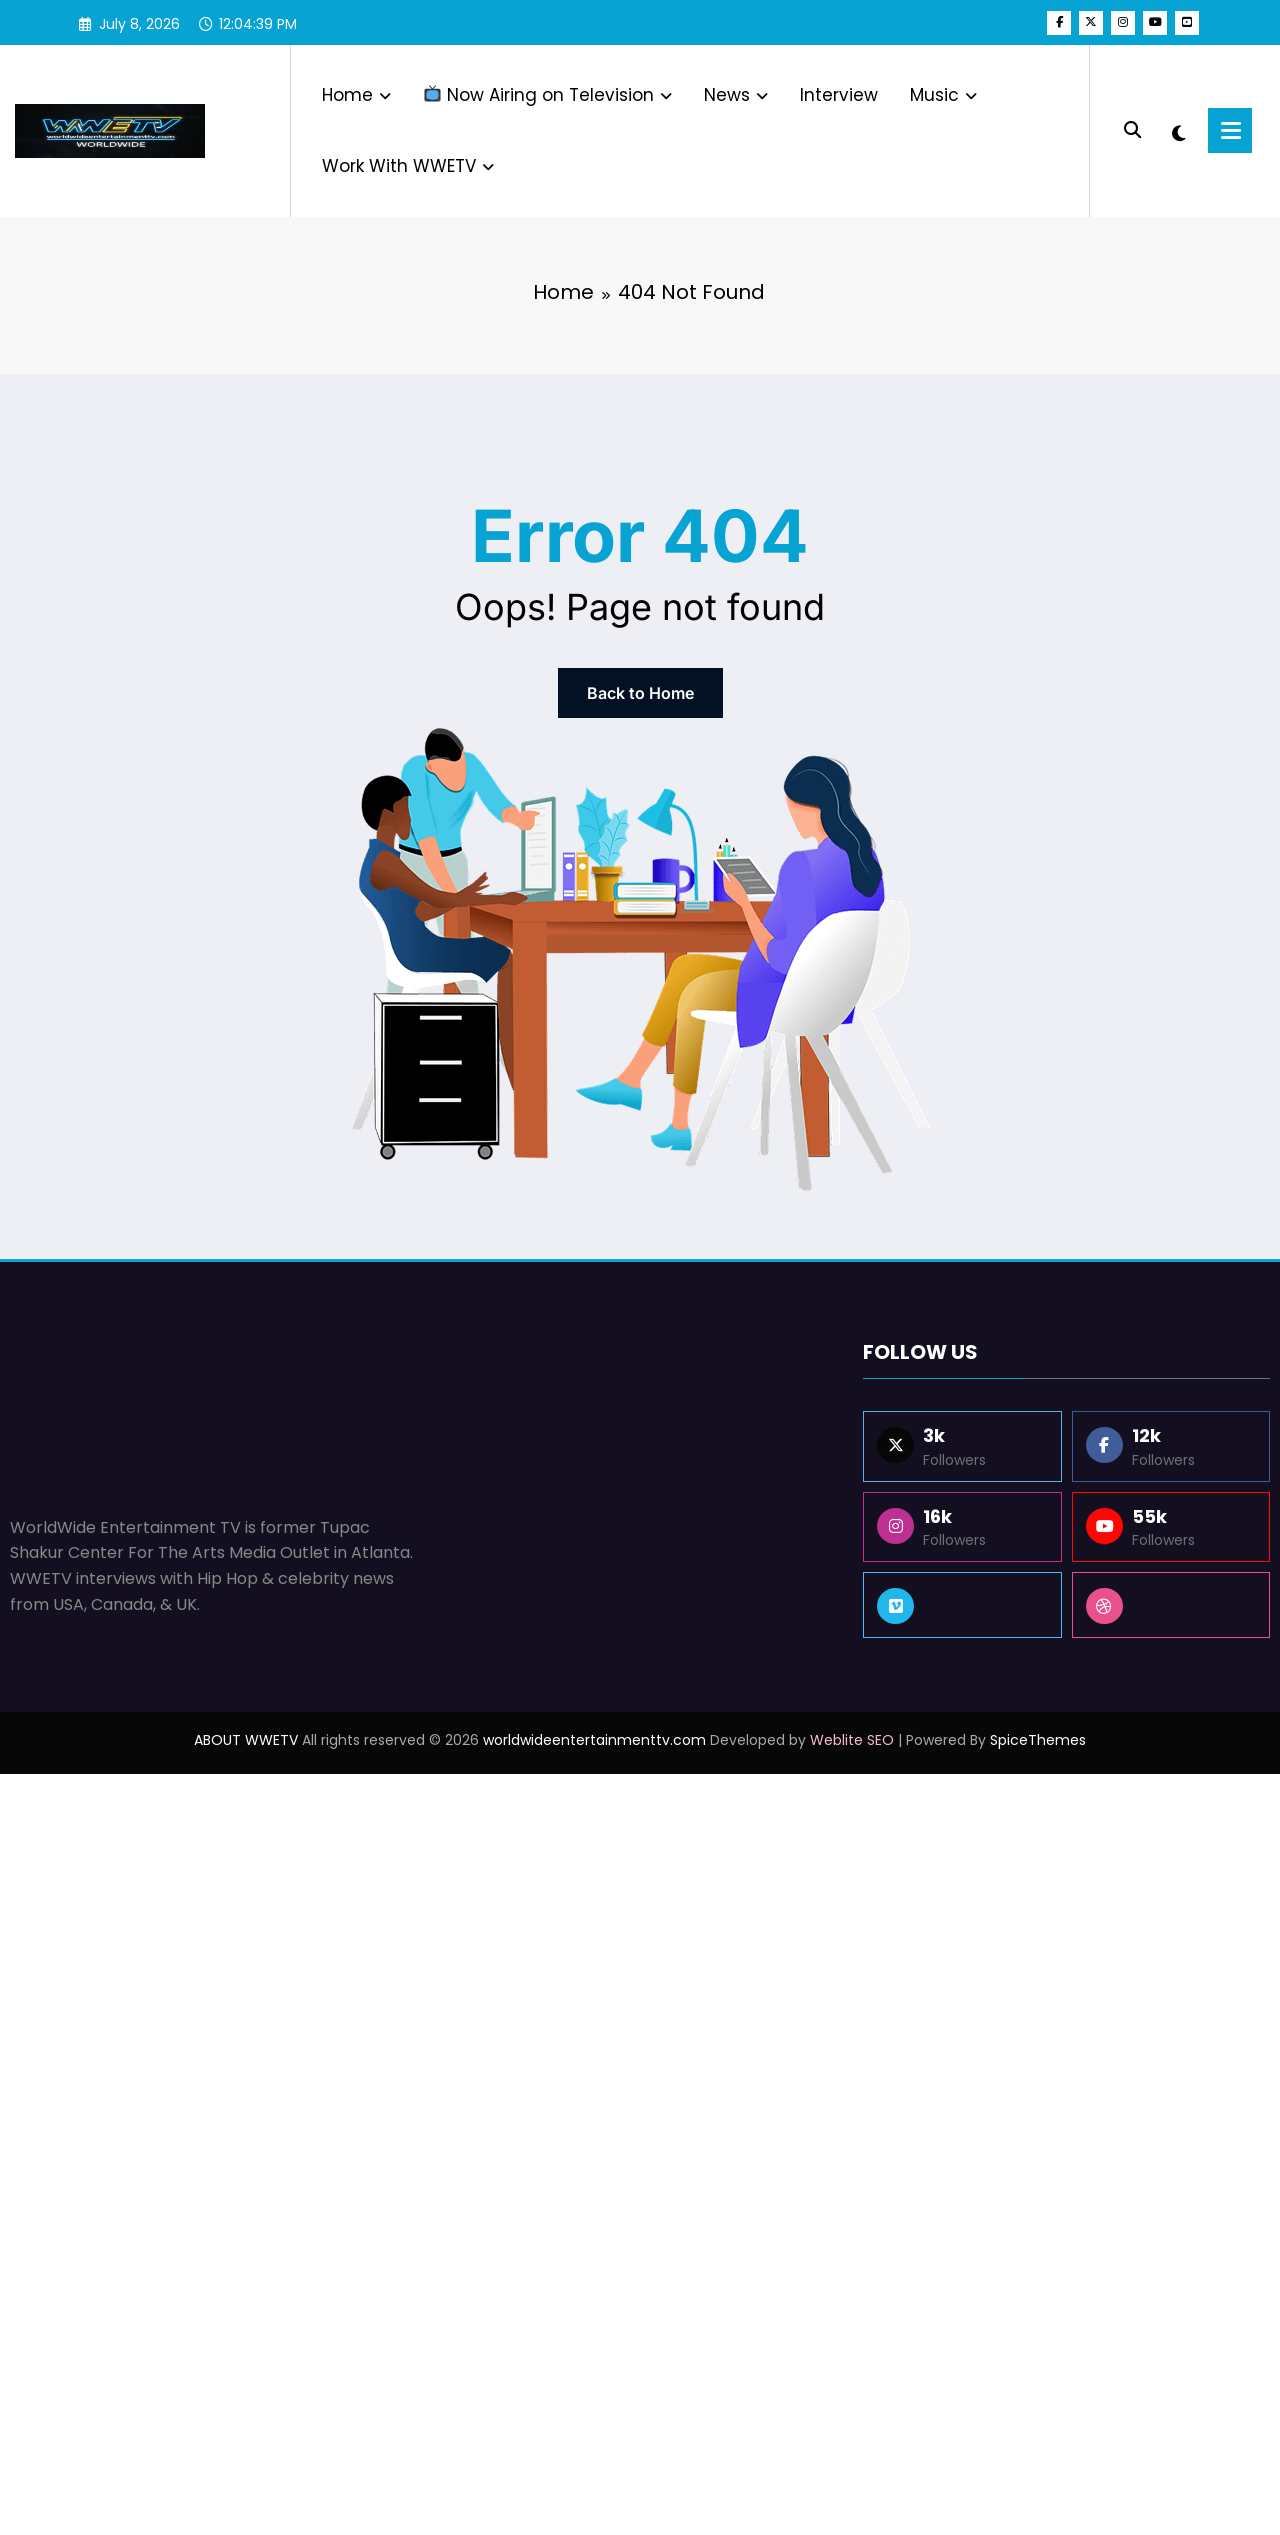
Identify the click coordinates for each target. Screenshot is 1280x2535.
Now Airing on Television (548, 95)
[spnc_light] (1181, 131)
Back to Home (640, 693)
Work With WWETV (408, 166)
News (736, 95)
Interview (839, 95)
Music (943, 95)
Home (356, 95)
